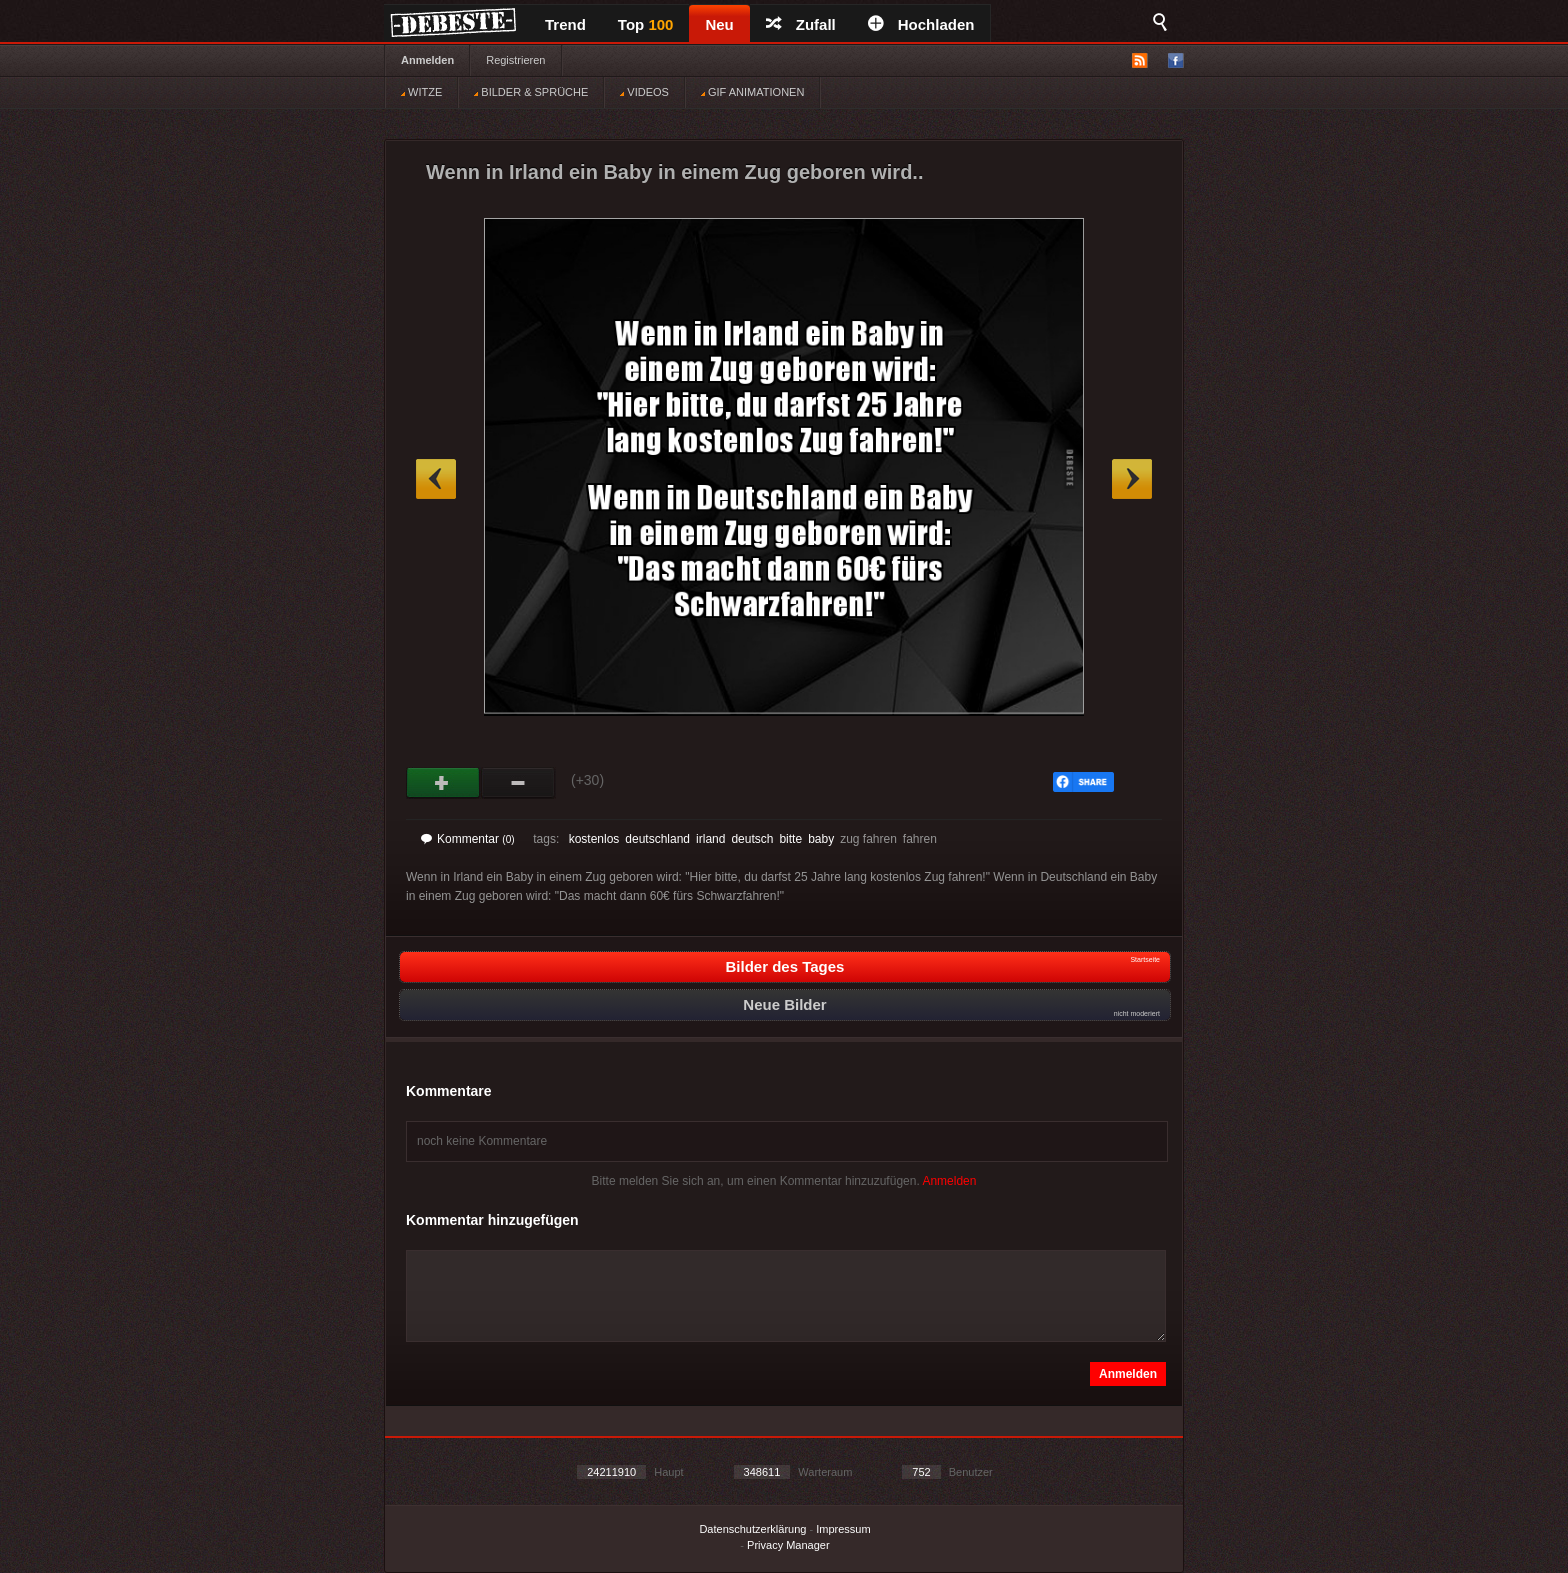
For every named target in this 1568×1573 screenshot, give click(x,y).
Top (646, 24)
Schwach (518, 783)
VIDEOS (644, 92)
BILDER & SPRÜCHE (531, 92)
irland (710, 839)
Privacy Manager (788, 1545)
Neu (719, 24)
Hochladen (921, 24)
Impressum (843, 1529)
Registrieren (515, 60)
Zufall (801, 24)
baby (821, 839)
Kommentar (468, 839)
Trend (565, 24)
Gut (443, 783)
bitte (790, 839)
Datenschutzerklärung (752, 1529)
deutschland (657, 839)
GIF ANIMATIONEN (752, 92)
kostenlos (594, 839)
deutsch (752, 839)
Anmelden (427, 60)
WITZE (421, 92)
